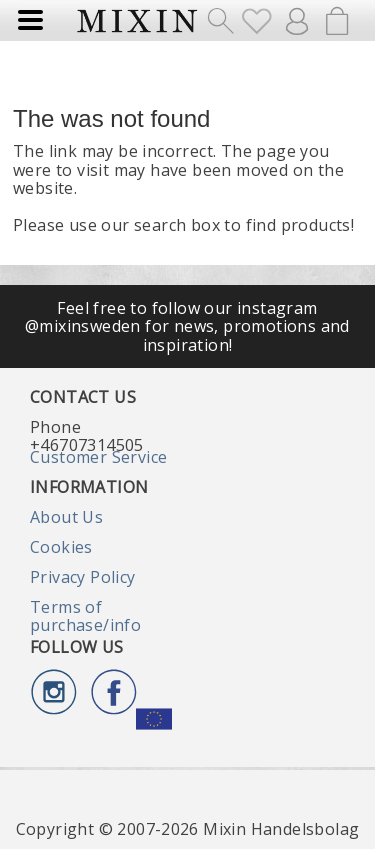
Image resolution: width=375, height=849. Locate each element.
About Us (66, 517)
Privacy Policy (83, 577)
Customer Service (98, 457)
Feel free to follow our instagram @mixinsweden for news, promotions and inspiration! (187, 326)
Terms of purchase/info (85, 616)
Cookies (61, 547)
